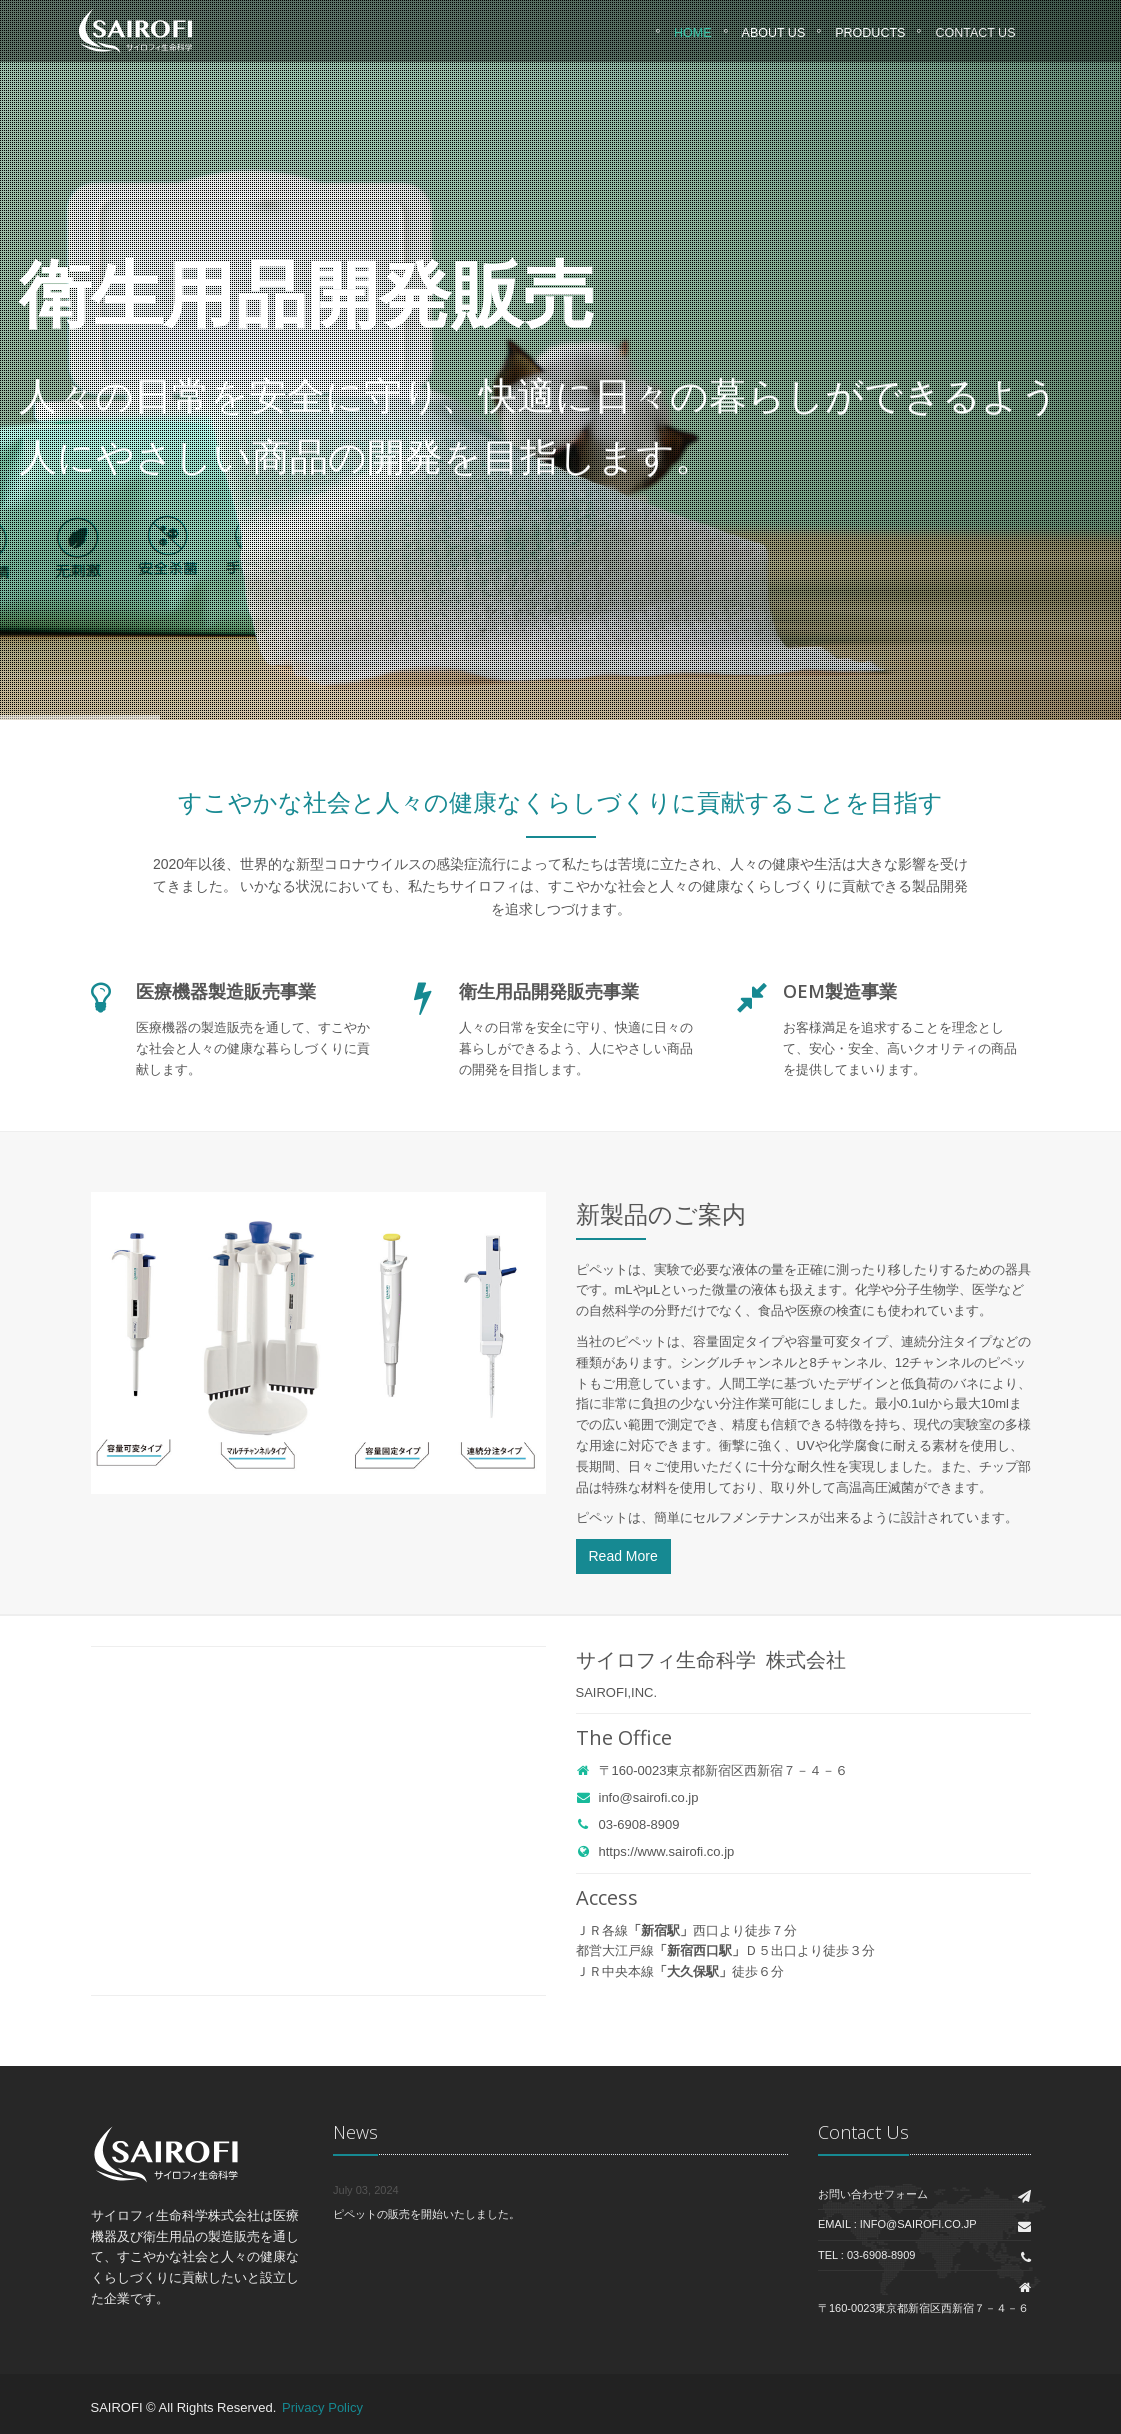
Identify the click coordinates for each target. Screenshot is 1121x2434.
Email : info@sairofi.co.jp (897, 2224)
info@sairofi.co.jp (637, 1797)
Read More (623, 1556)
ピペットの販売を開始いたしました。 (426, 2214)
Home (693, 39)
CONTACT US (975, 39)
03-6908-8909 (628, 1824)
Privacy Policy (322, 2407)
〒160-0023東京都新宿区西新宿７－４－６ (712, 1770)
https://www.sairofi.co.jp (655, 1851)
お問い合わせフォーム (873, 2194)
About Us (774, 39)
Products (870, 39)
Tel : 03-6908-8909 (866, 2255)
